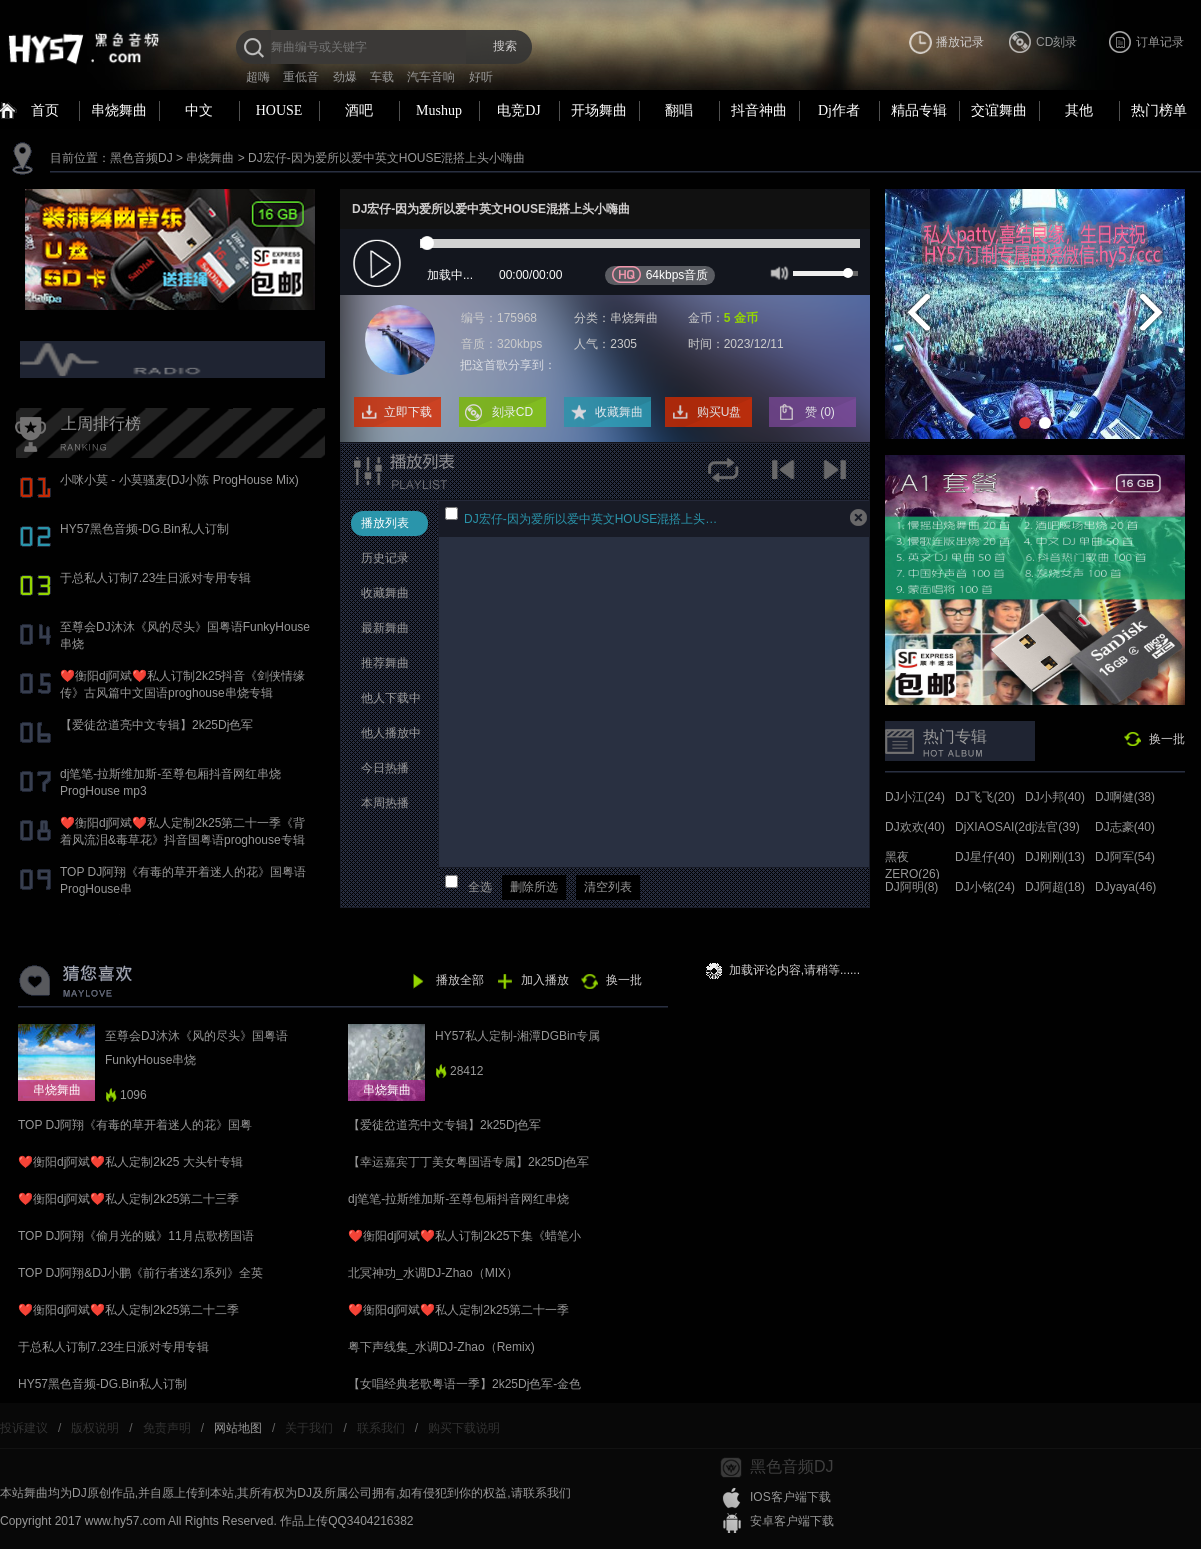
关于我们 (309, 1428)
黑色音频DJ (141, 158)
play (379, 264)
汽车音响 (431, 77)
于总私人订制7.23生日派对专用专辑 (155, 578)
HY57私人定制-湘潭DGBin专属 (517, 1036)
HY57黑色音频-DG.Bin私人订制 (144, 529)
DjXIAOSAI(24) (995, 827)
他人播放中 (391, 733)
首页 (45, 110)
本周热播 (385, 803)
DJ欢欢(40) (915, 827)
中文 (199, 110)
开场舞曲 (599, 110)
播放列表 (385, 523)
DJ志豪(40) (1125, 827)
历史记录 (385, 558)
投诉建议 (24, 1428)
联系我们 (381, 1428)
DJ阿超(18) (1055, 887)
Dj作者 (839, 110)
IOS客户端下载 (790, 1497)
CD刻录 (1056, 42)
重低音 (301, 77)
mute (777, 272)
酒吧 (359, 110)
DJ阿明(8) (911, 887)
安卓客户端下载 (792, 1521)
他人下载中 (391, 698)
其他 (1079, 110)
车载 (382, 77)
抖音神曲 (759, 110)
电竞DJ (519, 110)
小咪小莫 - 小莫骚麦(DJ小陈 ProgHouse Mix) (179, 480)
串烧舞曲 (119, 110)
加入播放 (545, 980)
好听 (481, 77)
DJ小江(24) (915, 797)
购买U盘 (719, 412)
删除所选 (534, 887)
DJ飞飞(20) (985, 797)
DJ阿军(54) (1125, 857)
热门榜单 (1159, 110)
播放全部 (460, 980)
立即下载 (408, 412)
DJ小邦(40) (1055, 797)
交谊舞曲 (999, 110)
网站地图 (238, 1428)
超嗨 (258, 77)
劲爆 (345, 77)
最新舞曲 (385, 628)
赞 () (821, 412)
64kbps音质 (660, 274)
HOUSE (279, 110)
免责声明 (167, 1428)
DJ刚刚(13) (1055, 857)
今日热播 (385, 768)
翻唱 (679, 110)
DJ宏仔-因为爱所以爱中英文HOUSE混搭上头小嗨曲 (386, 158)
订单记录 (1160, 42)
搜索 (505, 46)
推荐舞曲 (385, 663)
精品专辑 (919, 110)
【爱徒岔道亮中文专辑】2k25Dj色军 (156, 725)
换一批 (1167, 739)
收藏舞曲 (619, 412)
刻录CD (512, 412)
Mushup (439, 110)
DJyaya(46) (1125, 887)
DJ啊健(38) (1125, 797)
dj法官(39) (1052, 827)
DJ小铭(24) (985, 887)
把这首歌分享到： (508, 365)
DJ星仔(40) (985, 857)
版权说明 (95, 1428)
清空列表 (608, 887)
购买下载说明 (464, 1428)
